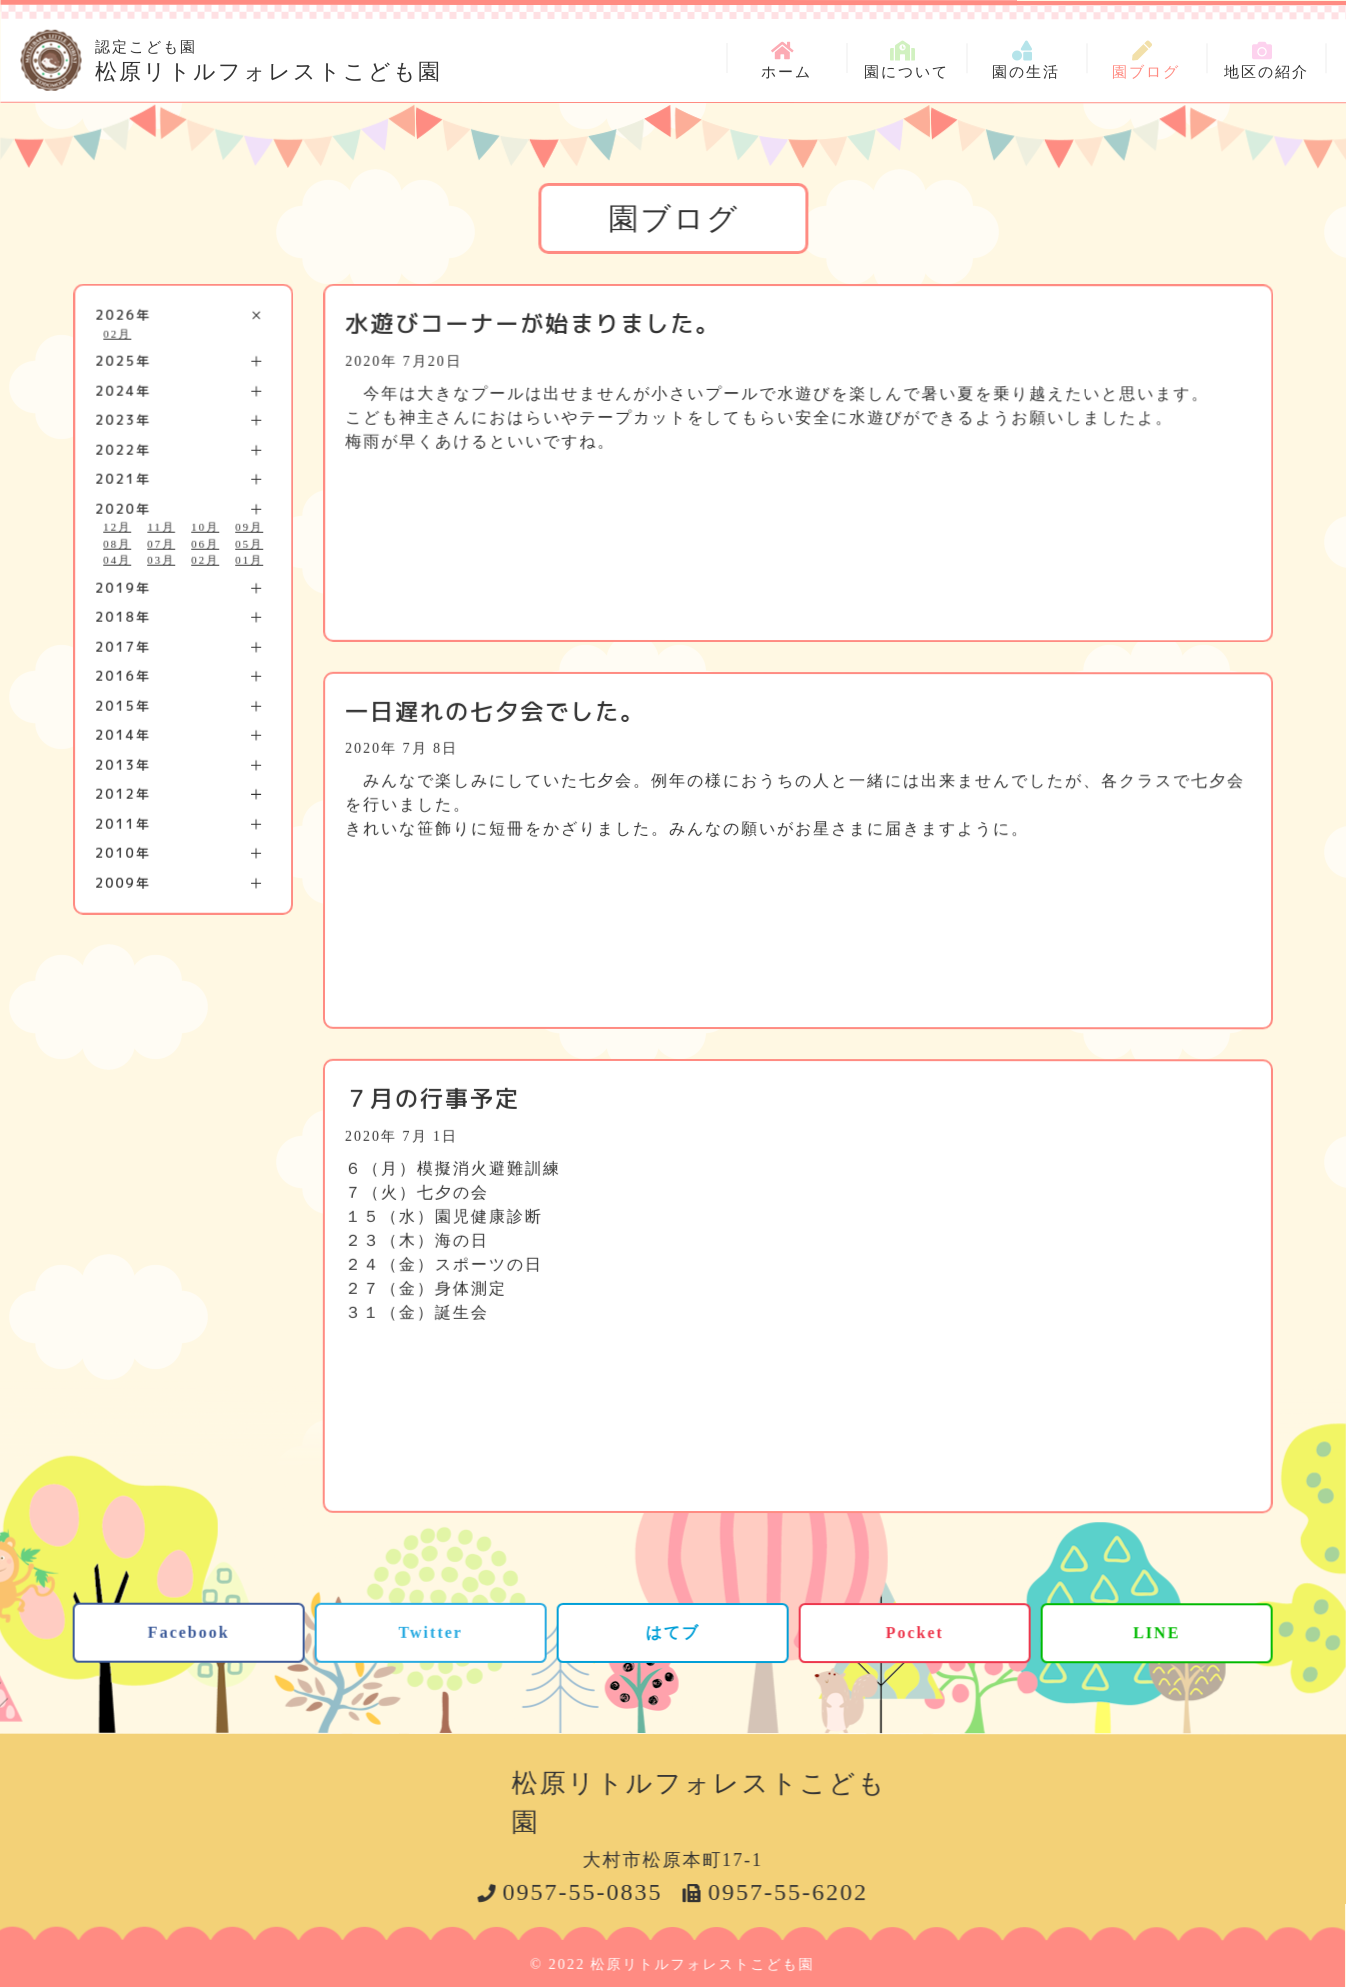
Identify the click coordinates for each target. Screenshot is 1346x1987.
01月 (249, 560)
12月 (117, 527)
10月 (205, 527)
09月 (249, 527)
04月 (117, 560)
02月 (117, 333)
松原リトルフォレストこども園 (268, 58)
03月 (161, 560)
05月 (249, 543)
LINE (1156, 1632)
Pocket (915, 1632)
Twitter (430, 1631)
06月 (205, 543)
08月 (117, 543)
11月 (161, 527)
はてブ (673, 1631)
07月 (161, 543)
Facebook (189, 1631)
